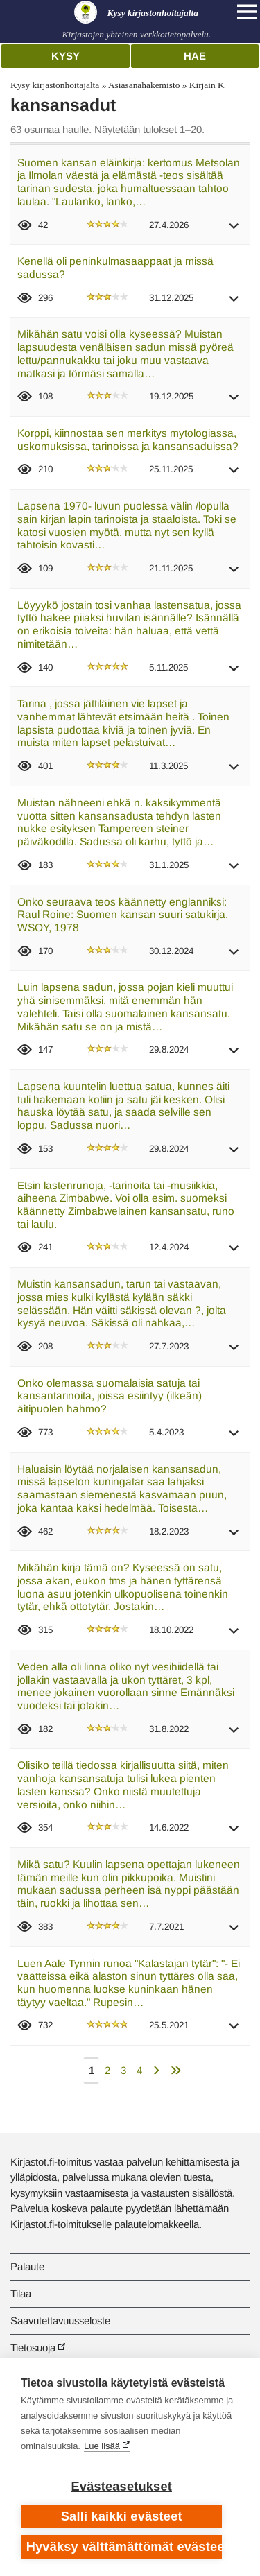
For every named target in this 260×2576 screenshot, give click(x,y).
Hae (195, 56)
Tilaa (20, 2293)
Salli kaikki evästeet (121, 2516)
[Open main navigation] (247, 11)
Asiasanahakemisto (144, 85)
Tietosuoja (32, 2347)
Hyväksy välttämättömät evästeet (124, 2547)
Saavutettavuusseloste (60, 2320)
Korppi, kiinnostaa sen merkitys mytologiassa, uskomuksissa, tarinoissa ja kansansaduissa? (128, 439)
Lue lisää (102, 2446)
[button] (234, 230)
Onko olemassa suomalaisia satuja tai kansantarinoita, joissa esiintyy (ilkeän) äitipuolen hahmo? (109, 1396)
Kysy (65, 56)
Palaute (27, 2266)
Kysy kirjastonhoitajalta (54, 85)
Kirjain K (207, 85)
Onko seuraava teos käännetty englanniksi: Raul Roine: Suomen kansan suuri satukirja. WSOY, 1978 (122, 914)
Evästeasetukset (121, 2486)
